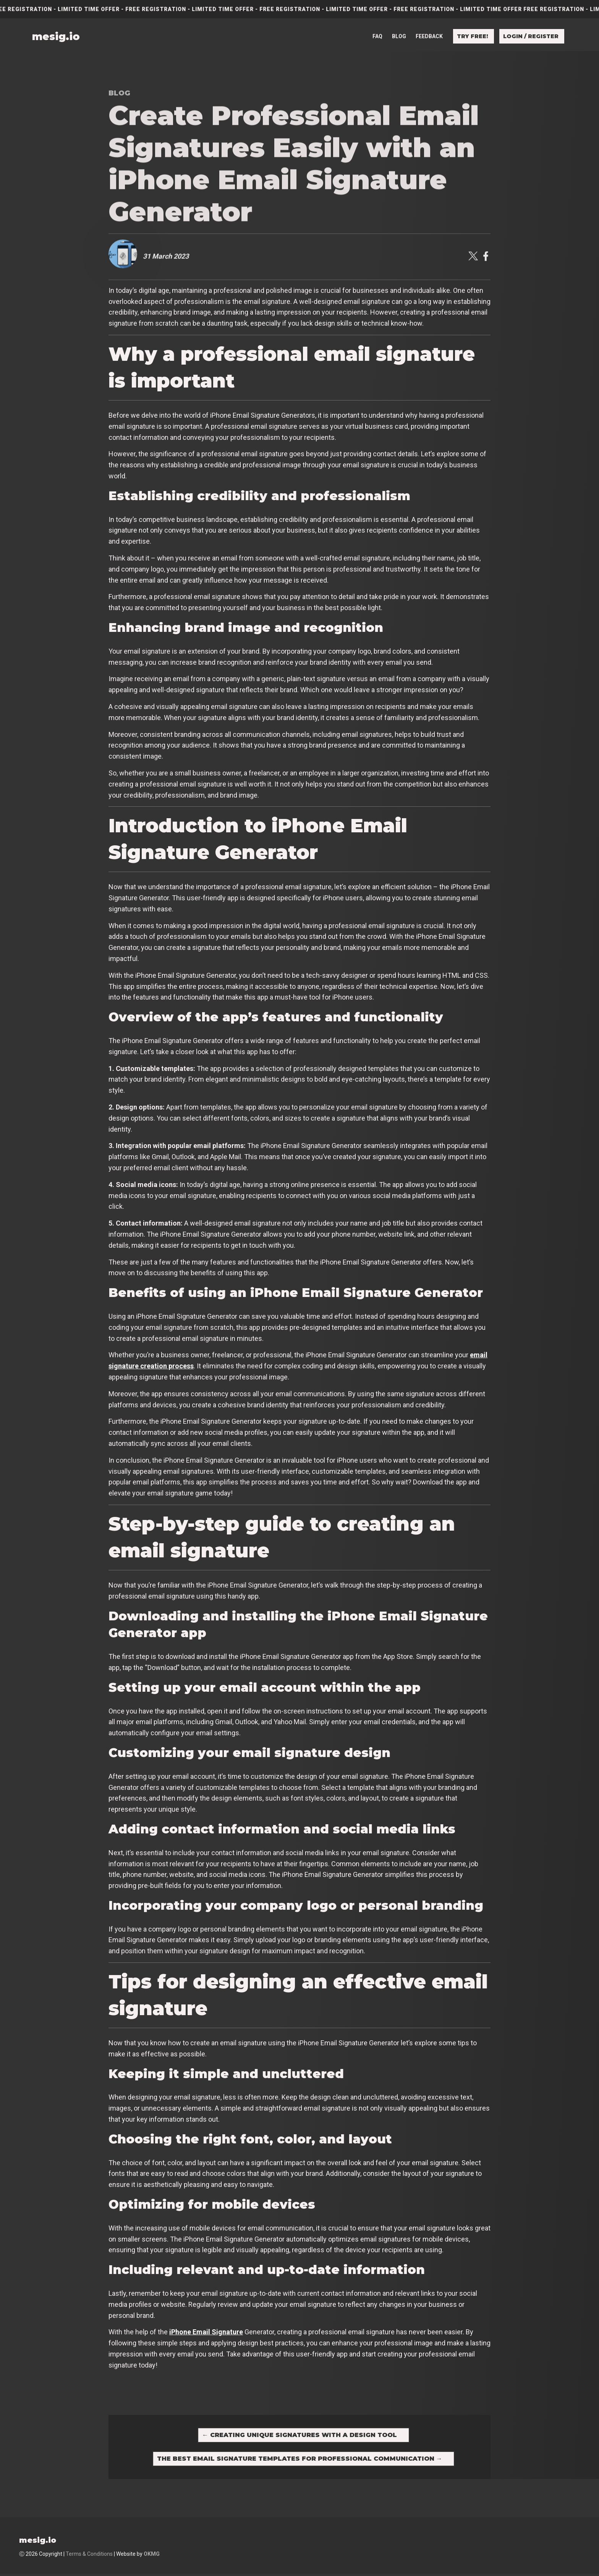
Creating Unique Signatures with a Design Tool (299, 2435)
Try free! (472, 30)
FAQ (377, 30)
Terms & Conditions (89, 2556)
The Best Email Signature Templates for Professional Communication (299, 2460)
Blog (399, 30)
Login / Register (531, 30)
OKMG (152, 2556)
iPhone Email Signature (206, 2332)
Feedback (429, 30)
